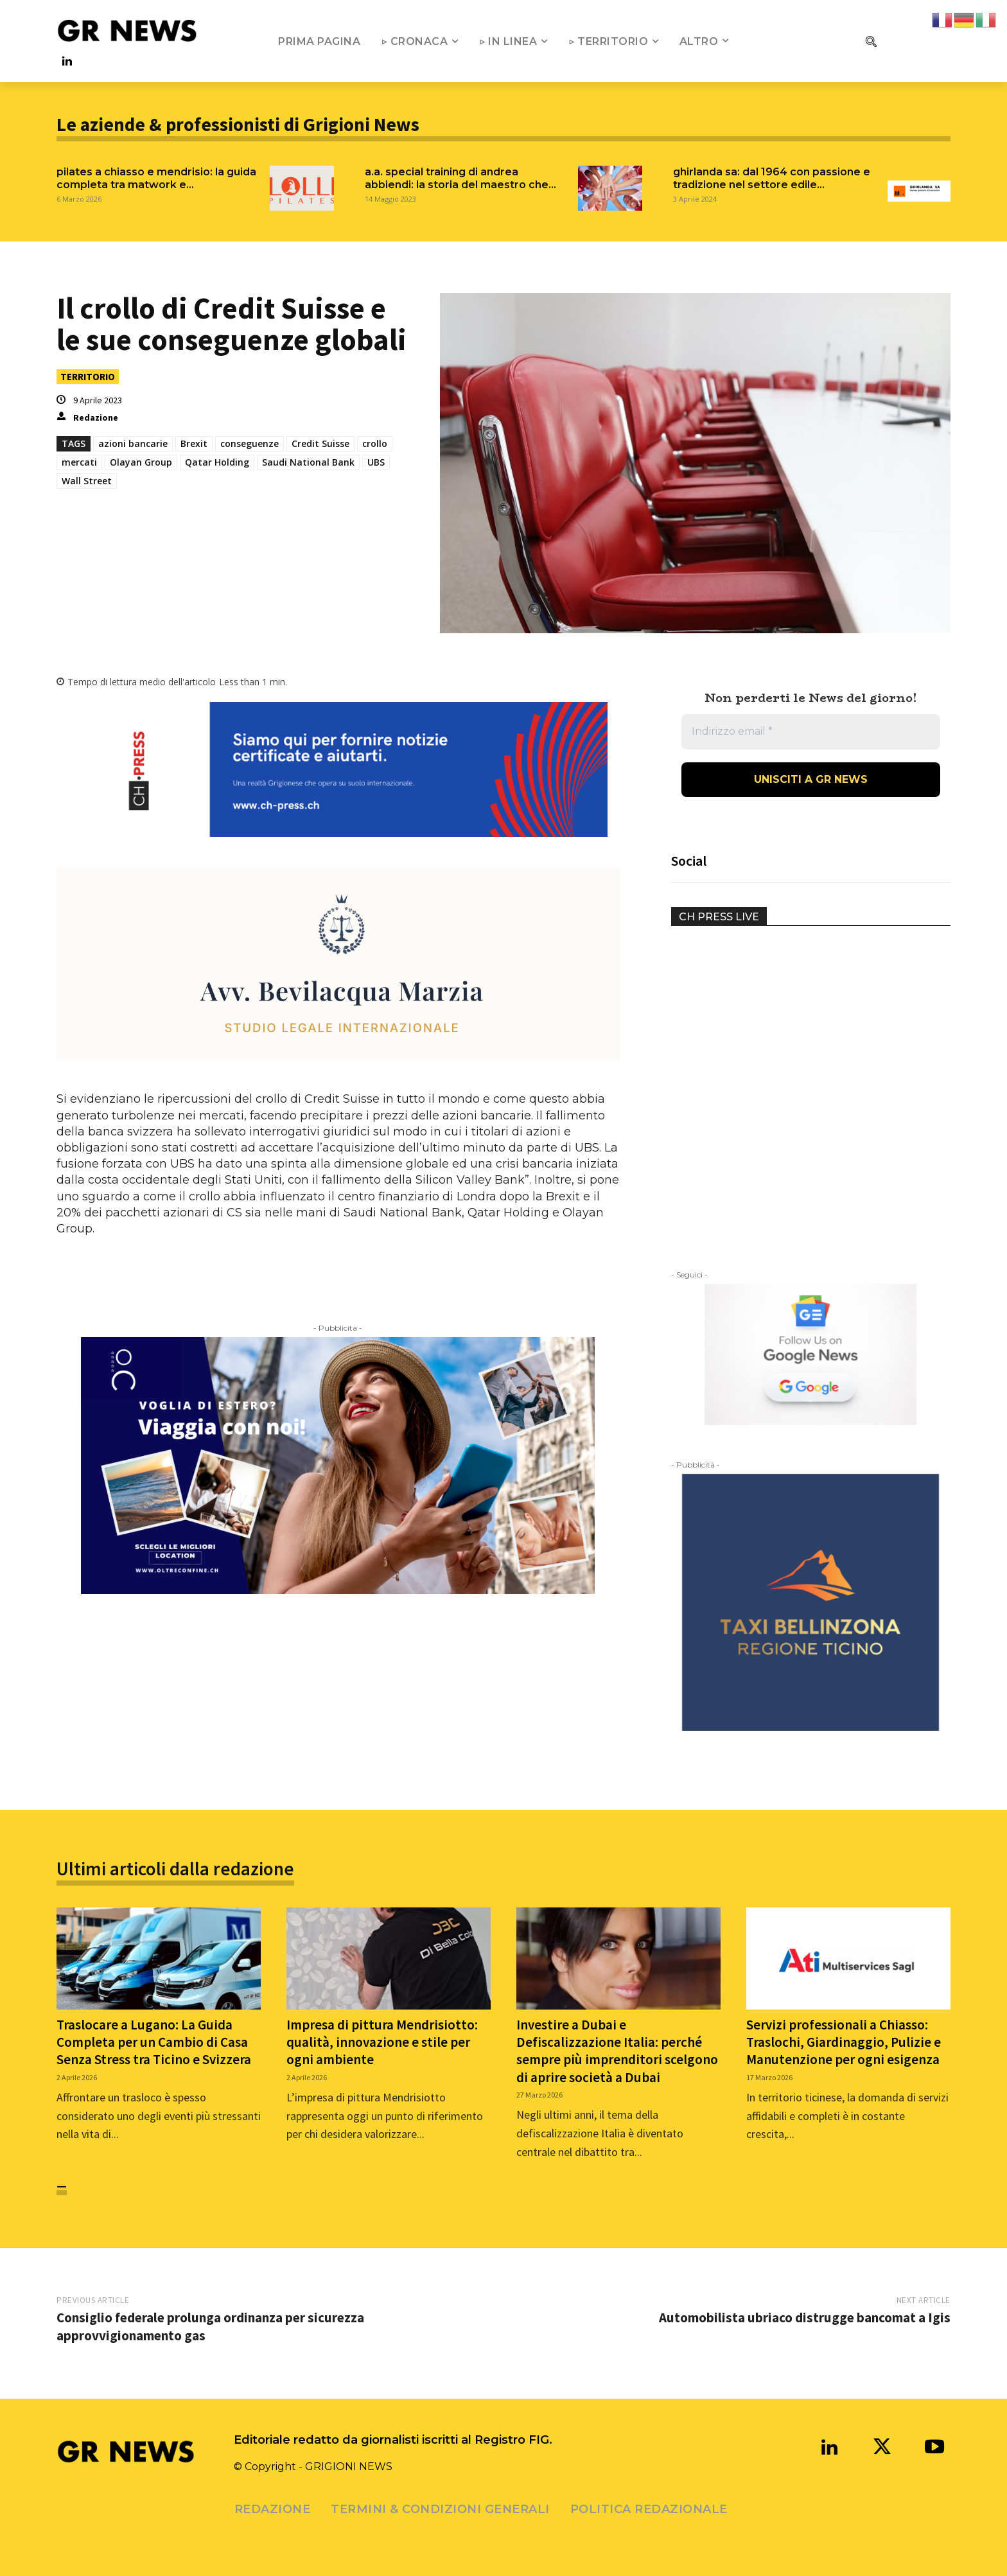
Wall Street (87, 481)
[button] (870, 41)
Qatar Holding (217, 462)
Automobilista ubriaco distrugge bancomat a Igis (804, 2317)
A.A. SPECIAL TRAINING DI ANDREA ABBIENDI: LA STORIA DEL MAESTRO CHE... (460, 178)
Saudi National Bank (308, 462)
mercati (79, 462)
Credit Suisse (320, 443)
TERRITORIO (88, 376)
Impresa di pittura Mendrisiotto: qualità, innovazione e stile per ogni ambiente (382, 2042)
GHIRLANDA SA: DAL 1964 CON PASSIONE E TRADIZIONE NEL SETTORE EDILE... (771, 178)
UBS (376, 462)
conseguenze (249, 443)
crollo (374, 443)
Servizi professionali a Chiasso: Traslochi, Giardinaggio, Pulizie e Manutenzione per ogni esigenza (843, 2042)
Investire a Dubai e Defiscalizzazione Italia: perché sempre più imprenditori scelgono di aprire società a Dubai (617, 2051)
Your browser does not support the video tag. (767, 991)
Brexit (193, 443)
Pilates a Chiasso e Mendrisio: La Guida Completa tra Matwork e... (156, 178)
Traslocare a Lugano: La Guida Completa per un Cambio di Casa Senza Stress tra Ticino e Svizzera (154, 2042)
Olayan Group (141, 462)
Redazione (95, 417)
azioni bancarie (133, 443)
